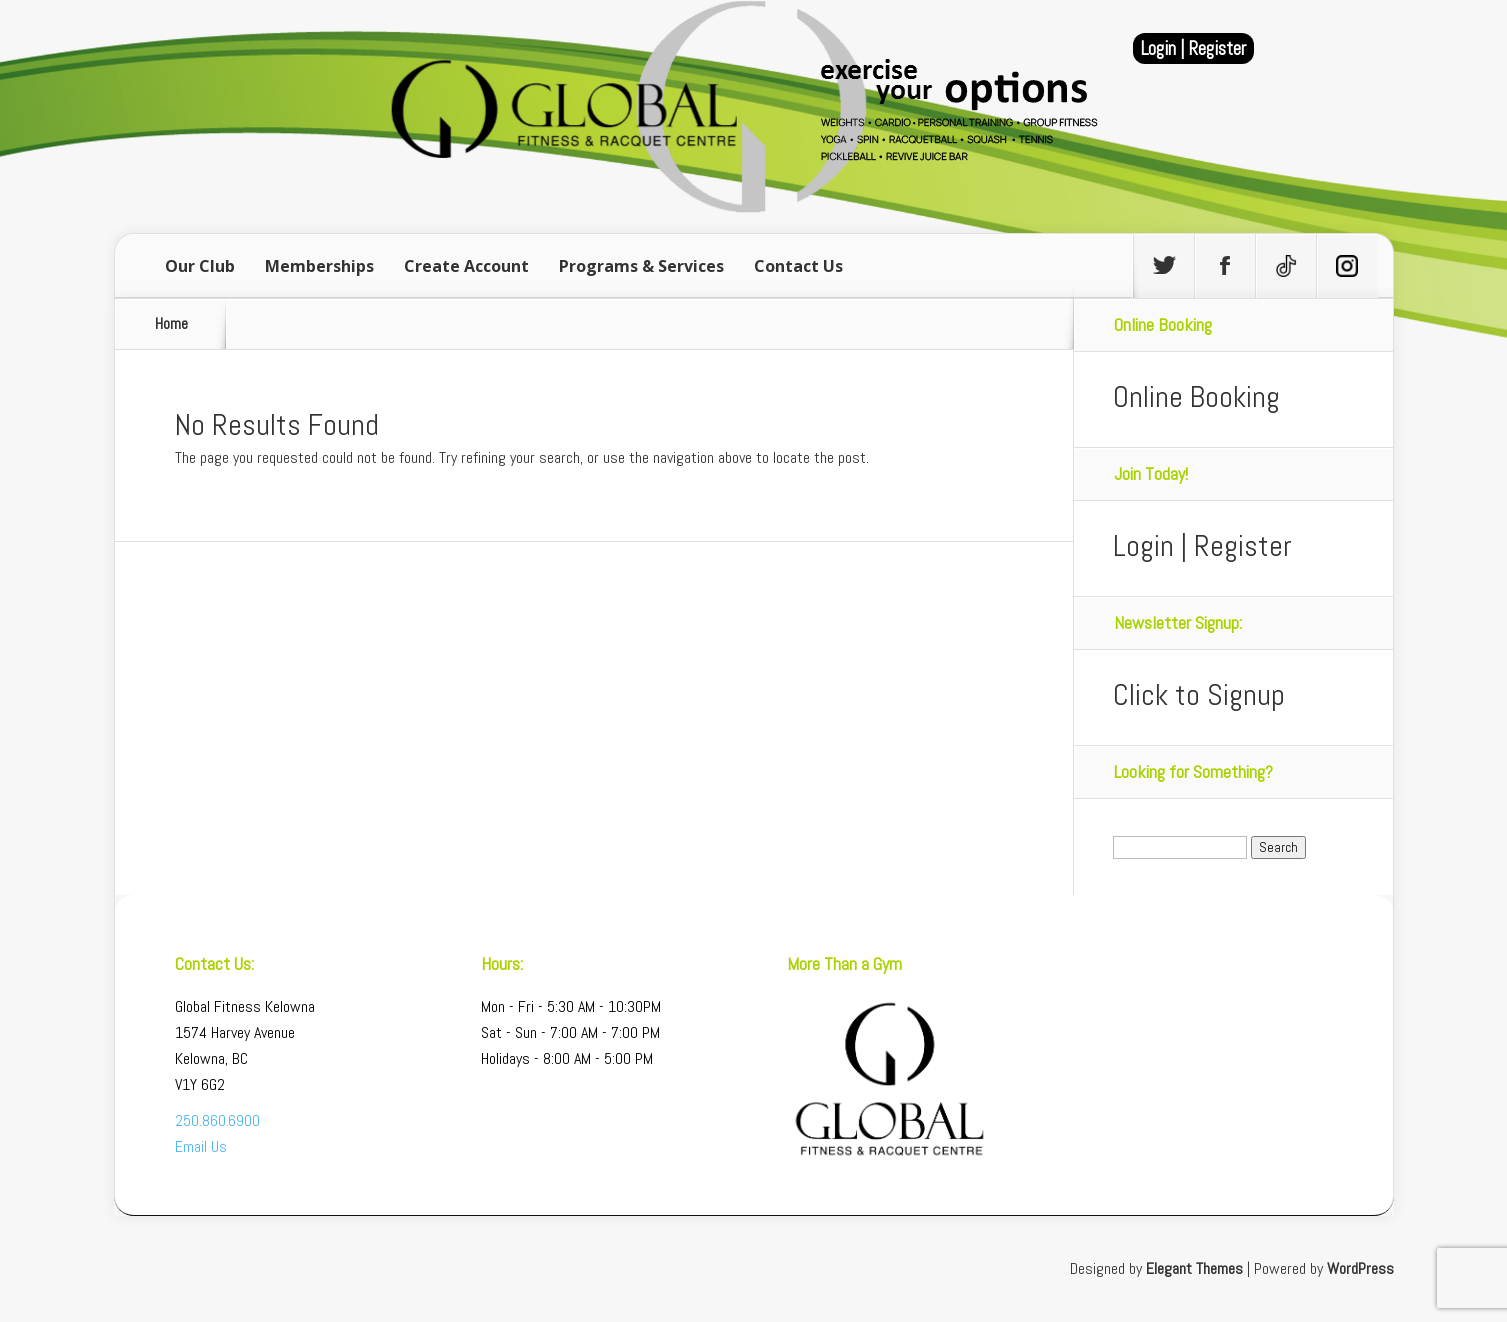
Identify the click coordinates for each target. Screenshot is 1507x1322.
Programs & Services (641, 266)
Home (171, 323)
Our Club (200, 266)
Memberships (319, 266)
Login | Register (1193, 48)
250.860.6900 (217, 1120)
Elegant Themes (1194, 1268)
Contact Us (798, 266)
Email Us (201, 1146)
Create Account (466, 266)
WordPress (1360, 1268)
